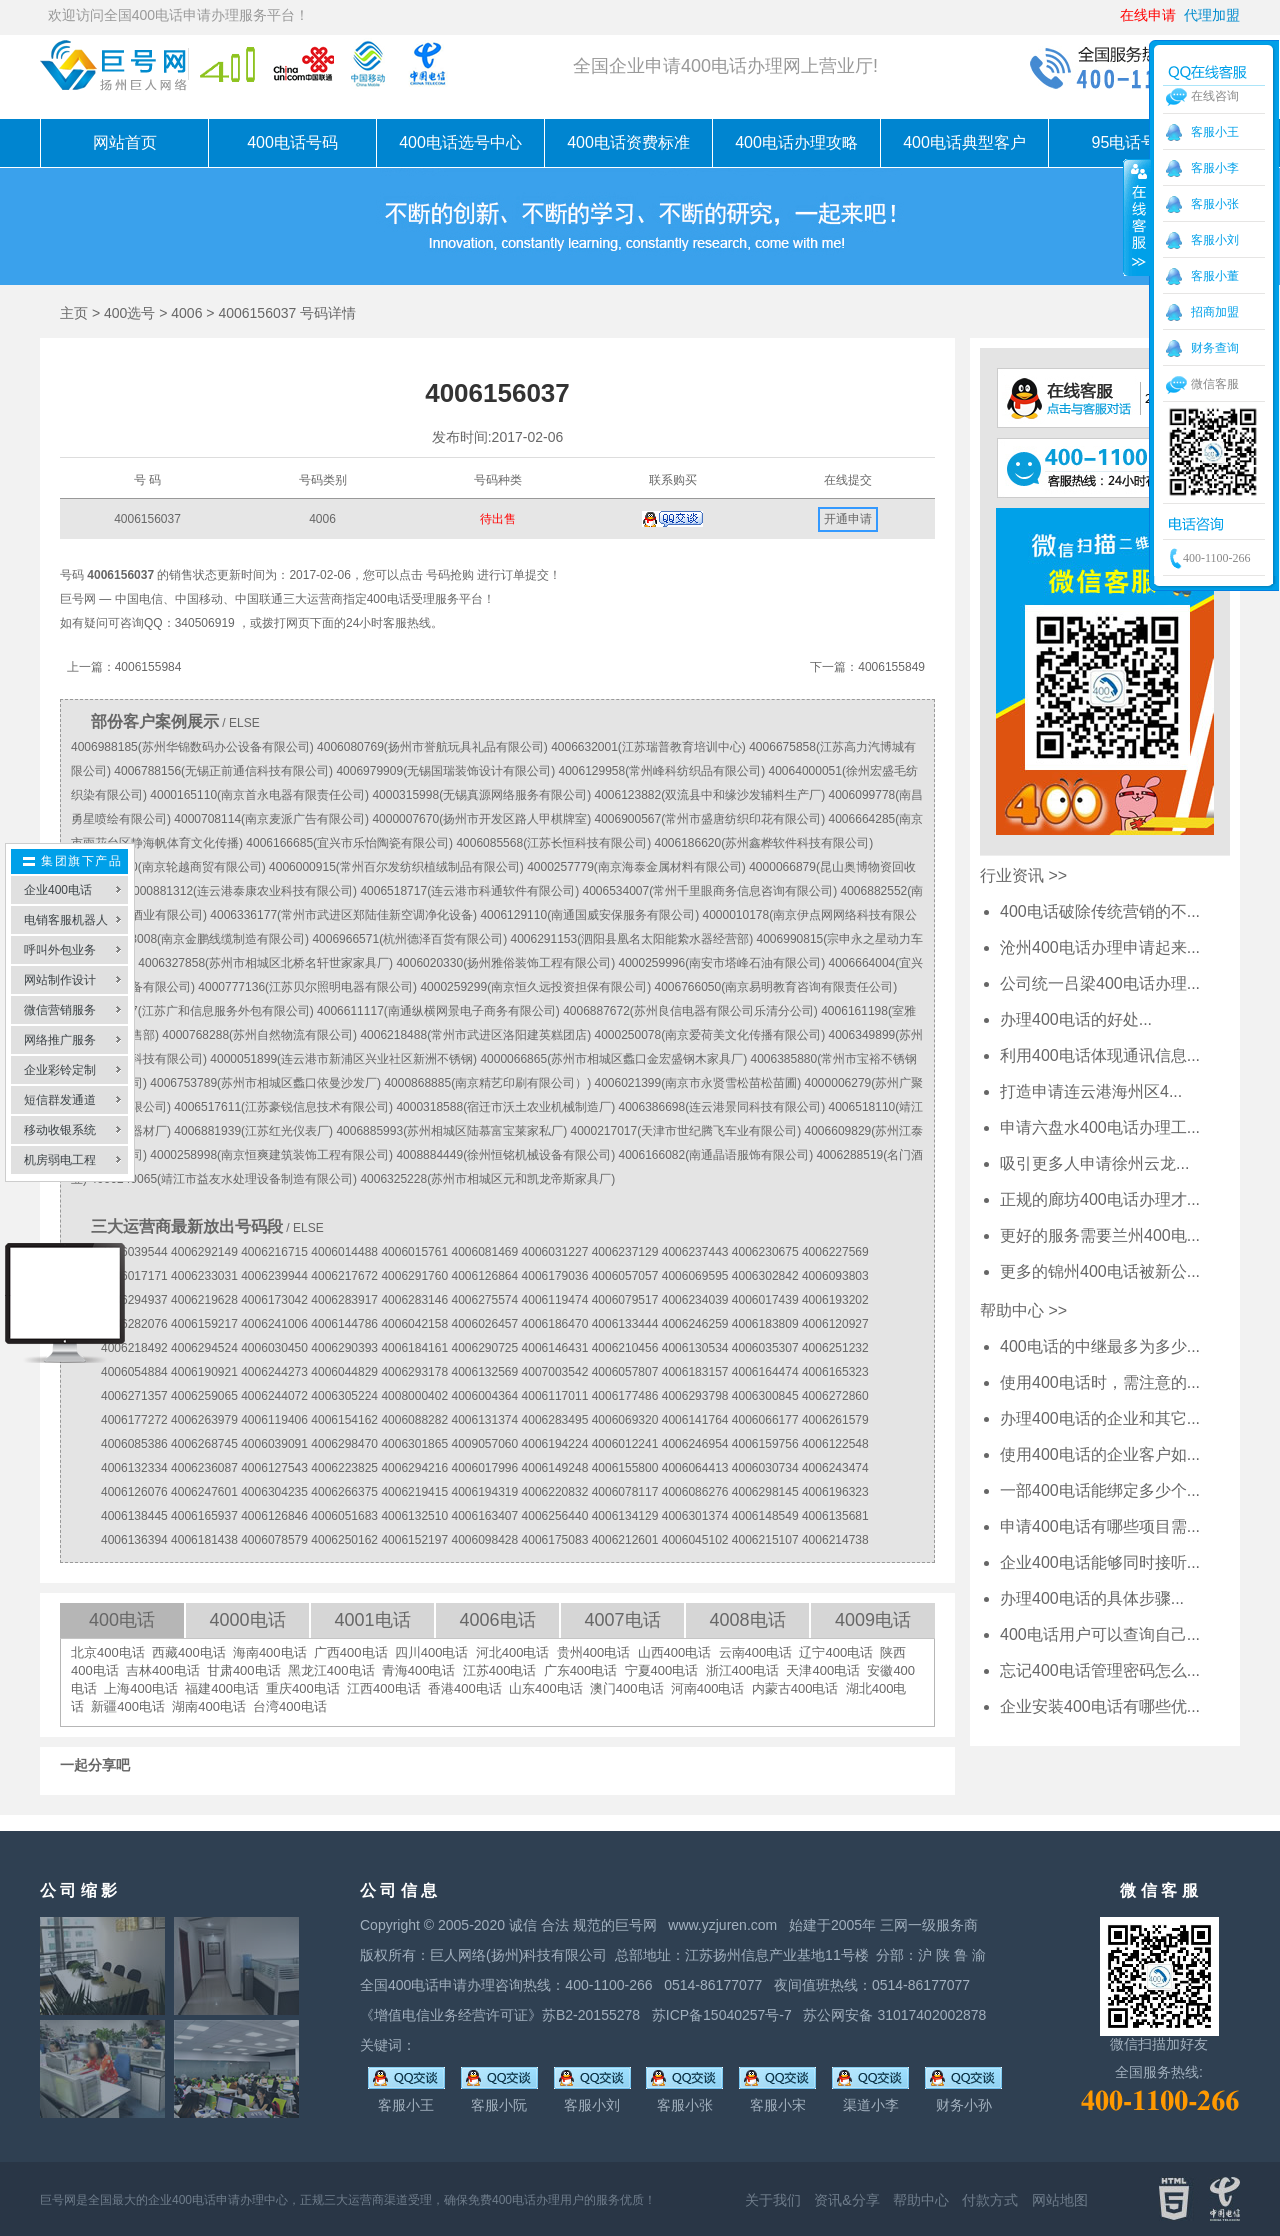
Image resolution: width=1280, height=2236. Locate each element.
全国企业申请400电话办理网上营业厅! (725, 66)
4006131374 (484, 1420)
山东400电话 (546, 1688)
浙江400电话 (743, 1670)
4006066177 (765, 1420)
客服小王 (1215, 132)
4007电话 (622, 1620)
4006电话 (497, 1620)
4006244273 (274, 1372)
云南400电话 (756, 1652)
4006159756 (765, 1444)
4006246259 (695, 1324)
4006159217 (204, 1324)
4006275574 (484, 1300)
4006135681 (835, 1516)
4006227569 (835, 1252)
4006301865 (414, 1444)
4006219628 (204, 1300)
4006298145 (765, 1492)
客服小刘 (1215, 240)
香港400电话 (465, 1688)
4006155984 (148, 667)
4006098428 (484, 1540)
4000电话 (247, 1620)
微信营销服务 (60, 1010)
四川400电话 (432, 1652)
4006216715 (274, 1252)
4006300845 (765, 1396)
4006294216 (414, 1468)
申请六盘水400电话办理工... (1100, 1127)
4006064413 (695, 1468)
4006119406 (274, 1420)
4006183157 (695, 1372)
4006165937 (204, 1516)
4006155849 (891, 667)
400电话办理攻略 (796, 142)
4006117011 (555, 1396)
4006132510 (414, 1516)
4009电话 (873, 1620)
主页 (74, 313)
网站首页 (125, 142)
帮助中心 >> (1023, 1310)
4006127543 (274, 1468)
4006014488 (344, 1252)
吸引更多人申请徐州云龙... (1094, 1163)
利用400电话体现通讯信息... (1100, 1055)
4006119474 (555, 1300)
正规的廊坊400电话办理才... (1100, 1199)
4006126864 (484, 1276)
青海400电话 (419, 1670)
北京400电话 (108, 1652)
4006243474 (835, 1468)
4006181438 (204, 1540)
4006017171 (134, 1276)
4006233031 (204, 1276)
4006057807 (625, 1372)
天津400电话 (823, 1670)
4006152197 (414, 1540)
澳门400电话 (627, 1688)
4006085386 (134, 1444)
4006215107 (765, 1540)
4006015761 (414, 1252)
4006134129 (625, 1516)
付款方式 (990, 2200)
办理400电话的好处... (1076, 1019)
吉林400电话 (163, 1670)
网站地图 (1060, 2200)
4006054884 (134, 1372)
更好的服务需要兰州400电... (1100, 1235)
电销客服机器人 (66, 920)
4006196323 (835, 1492)
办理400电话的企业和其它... (1100, 1418)
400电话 (122, 1620)
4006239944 (274, 1276)
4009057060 (484, 1444)
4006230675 (765, 1252)
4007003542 (555, 1372)
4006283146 (414, 1300)
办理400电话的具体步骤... (1092, 1598)
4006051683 (344, 1516)
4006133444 (625, 1324)
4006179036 (555, 1276)
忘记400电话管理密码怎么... (1100, 1670)
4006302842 (765, 1276)
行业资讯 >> (1023, 875)
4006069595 (695, 1276)
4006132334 (134, 1468)
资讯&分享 (846, 2200)
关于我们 (773, 2200)
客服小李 (1215, 168)
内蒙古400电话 (795, 1688)
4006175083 (555, 1540)
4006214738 (835, 1540)
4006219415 (414, 1492)
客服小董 (1215, 276)
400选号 (129, 313)
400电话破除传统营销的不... (1100, 911)
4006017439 (765, 1300)
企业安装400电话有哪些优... (1100, 1706)
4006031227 (555, 1252)
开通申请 (848, 519)
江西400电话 (384, 1688)
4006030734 (765, 1468)
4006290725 (484, 1348)
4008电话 (747, 1620)
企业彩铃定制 (60, 1070)
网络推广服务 (60, 1040)
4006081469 (484, 1252)
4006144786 (344, 1324)
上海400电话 (141, 1688)
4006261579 (835, 1420)
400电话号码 (292, 142)
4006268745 (204, 1444)
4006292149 (204, 1252)
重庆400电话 (303, 1688)
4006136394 (134, 1540)
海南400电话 (270, 1652)
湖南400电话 (209, 1706)
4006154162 (344, 1420)
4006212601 (625, 1540)
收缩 (1137, 217)
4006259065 (204, 1396)
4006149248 (555, 1468)
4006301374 (695, 1516)
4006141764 (695, 1420)
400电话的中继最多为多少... (1100, 1346)
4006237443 (695, 1252)
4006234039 (695, 1300)
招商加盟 (1215, 312)
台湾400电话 (290, 1706)
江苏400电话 (500, 1670)
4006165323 (835, 1372)
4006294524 (204, 1348)
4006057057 (625, 1276)
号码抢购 (450, 575)
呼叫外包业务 (60, 950)
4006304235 (274, 1492)
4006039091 (274, 1444)
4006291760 (414, 1276)
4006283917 (344, 1300)
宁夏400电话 (662, 1670)
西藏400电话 (189, 1652)
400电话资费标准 (628, 142)
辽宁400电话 (836, 1652)
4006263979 (204, 1420)
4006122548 (835, 1444)
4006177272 (134, 1420)
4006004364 (484, 1396)
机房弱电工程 (60, 1160)
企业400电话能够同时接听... (1100, 1562)
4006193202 (835, 1300)
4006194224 (555, 1444)
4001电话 (372, 1620)
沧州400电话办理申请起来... (1100, 947)
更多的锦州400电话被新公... (1100, 1271)
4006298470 (344, 1444)
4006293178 (414, 1372)
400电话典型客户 (964, 142)
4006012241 (625, 1444)
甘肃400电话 (244, 1670)
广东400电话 (581, 1670)
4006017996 (484, 1468)
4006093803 (835, 1276)
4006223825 (344, 1468)
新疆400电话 (128, 1706)
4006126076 (134, 1492)
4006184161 (414, 1348)
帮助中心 (921, 2200)
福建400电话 (222, 1688)
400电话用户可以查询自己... (1100, 1634)
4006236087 (204, 1468)
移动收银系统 (60, 1130)
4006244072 (274, 1396)
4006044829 (344, 1372)
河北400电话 (513, 1652)
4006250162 (344, 1540)
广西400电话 (351, 1652)
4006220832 (555, 1492)
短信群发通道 (60, 1100)
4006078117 (625, 1492)
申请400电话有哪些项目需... (1100, 1526)
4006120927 (835, 1324)
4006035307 (765, 1348)
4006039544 (134, 1252)
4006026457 (484, 1324)
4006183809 (765, 1324)
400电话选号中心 (460, 142)
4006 (186, 313)
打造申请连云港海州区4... (1091, 1091)
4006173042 (274, 1300)
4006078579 (274, 1540)
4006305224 (344, 1396)
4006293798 (695, 1396)
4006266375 (344, 1492)
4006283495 (555, 1420)
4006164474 (765, 1372)
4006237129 (625, 1252)
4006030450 (274, 1348)
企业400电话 (58, 890)
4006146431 (555, 1348)
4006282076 (134, 1324)
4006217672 (344, 1276)
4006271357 (134, 1396)
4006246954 (695, 1444)
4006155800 (625, 1468)
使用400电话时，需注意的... (1100, 1382)
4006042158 (414, 1324)
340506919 (205, 623)
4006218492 (134, 1348)
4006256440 (555, 1516)
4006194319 (484, 1492)
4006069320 (625, 1420)
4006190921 (204, 1372)
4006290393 (344, 1348)
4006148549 (765, 1516)
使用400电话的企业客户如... (1100, 1454)
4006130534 (695, 1348)
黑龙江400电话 (331, 1670)
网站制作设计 (60, 980)
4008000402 (414, 1396)
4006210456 (625, 1348)
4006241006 (274, 1324)
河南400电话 (708, 1688)
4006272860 (835, 1396)
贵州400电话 (594, 1652)
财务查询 (1215, 348)
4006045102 (695, 1540)
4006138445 (134, 1516)
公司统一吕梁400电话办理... (1100, 983)
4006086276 (695, 1492)
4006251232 (835, 1348)
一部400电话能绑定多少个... (1100, 1490)
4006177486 (625, 1396)
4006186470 (555, 1324)
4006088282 (414, 1420)
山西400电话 (675, 1652)
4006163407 (484, 1516)
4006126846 (274, 1516)
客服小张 (1215, 204)
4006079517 (625, 1300)
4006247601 (204, 1492)
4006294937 (134, 1300)
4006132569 (484, 1372)
